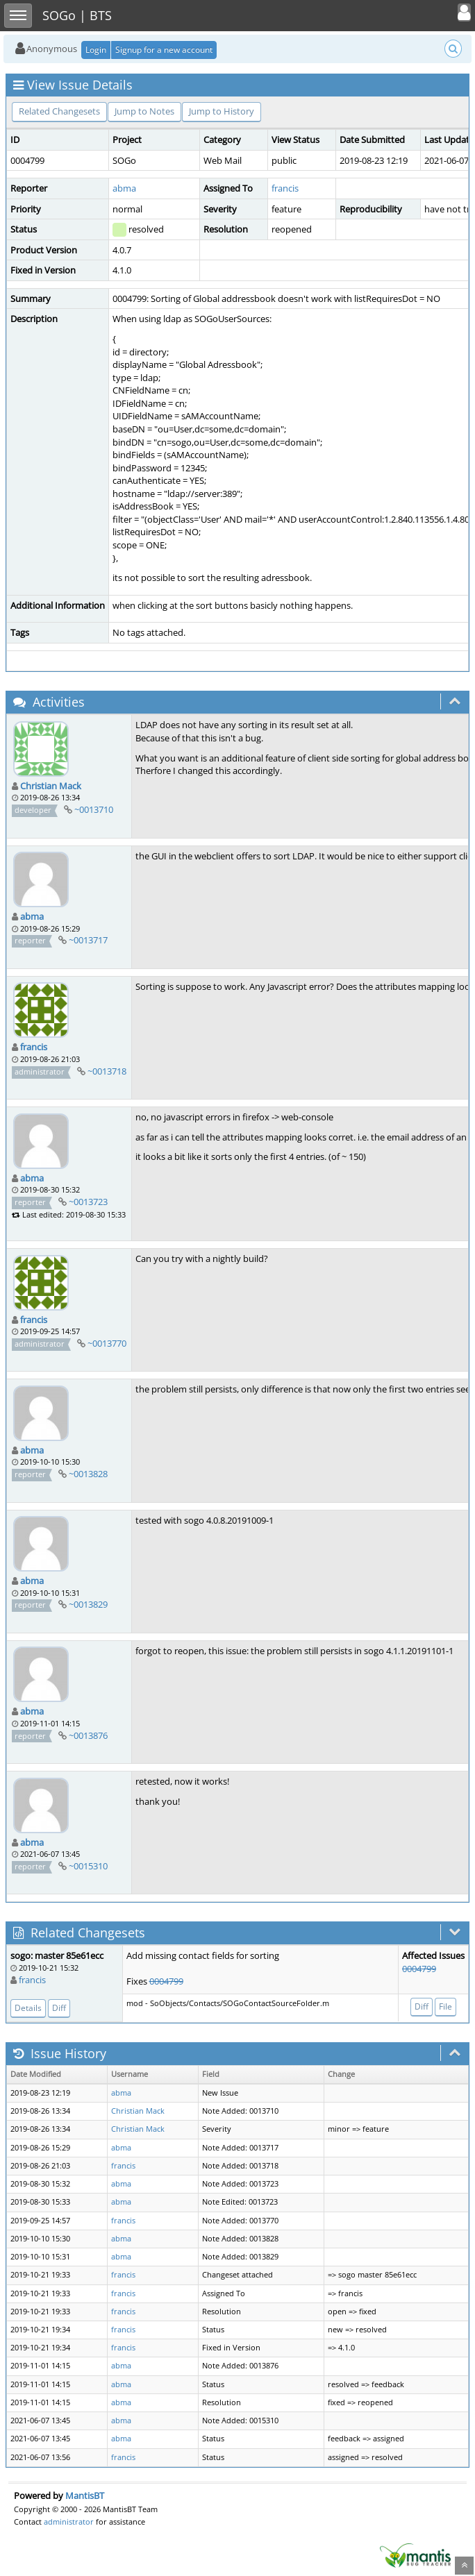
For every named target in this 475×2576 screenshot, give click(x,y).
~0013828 (88, 1473)
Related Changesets (59, 111)
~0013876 (88, 1735)
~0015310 (88, 1866)
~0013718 (107, 1071)
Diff (59, 2008)
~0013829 (88, 1604)
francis (285, 188)
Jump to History (221, 111)
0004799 (166, 1981)
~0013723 (88, 1201)
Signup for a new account (163, 50)
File (445, 2006)
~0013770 (107, 1343)
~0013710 (93, 809)
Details (28, 2008)
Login (95, 50)
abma (124, 188)
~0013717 (88, 940)
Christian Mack (50, 786)
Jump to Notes (144, 111)
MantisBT (84, 2495)
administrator (69, 2521)
